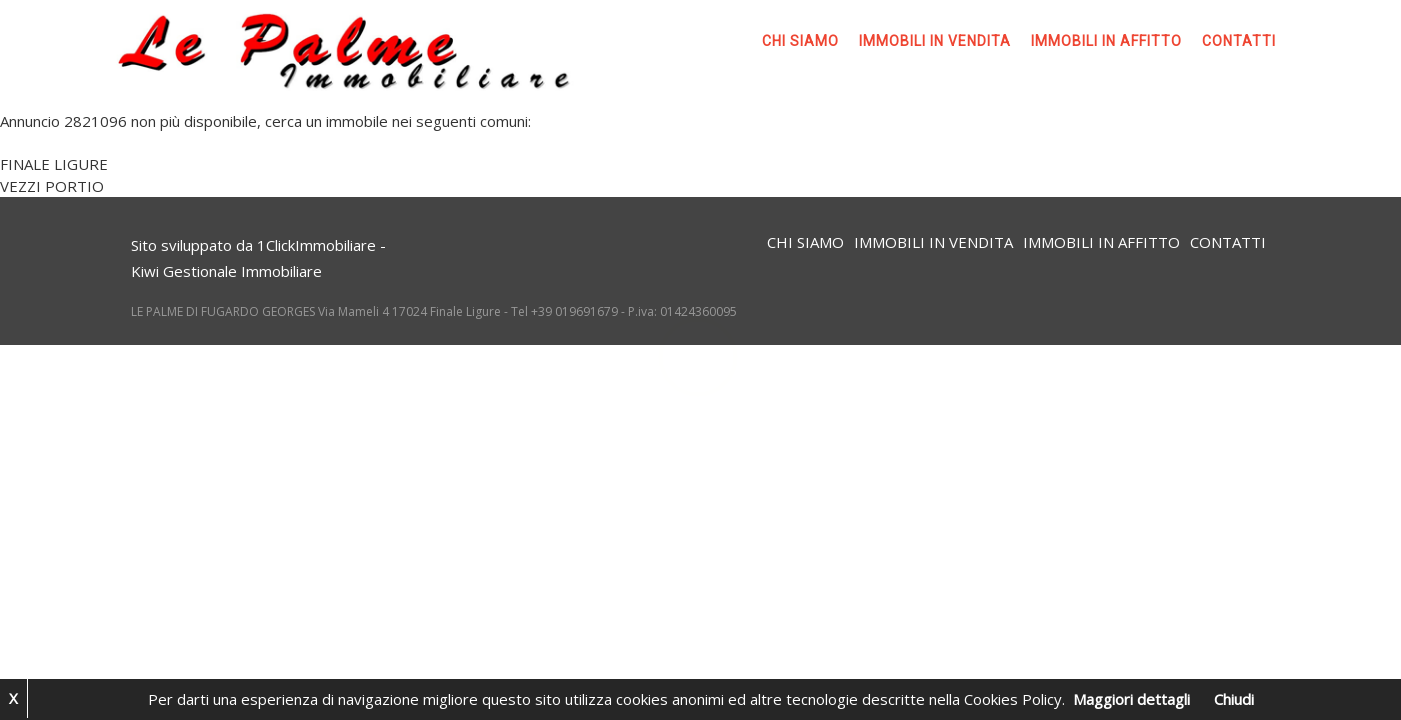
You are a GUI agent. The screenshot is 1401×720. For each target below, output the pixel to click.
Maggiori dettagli (1131, 699)
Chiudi (1234, 699)
